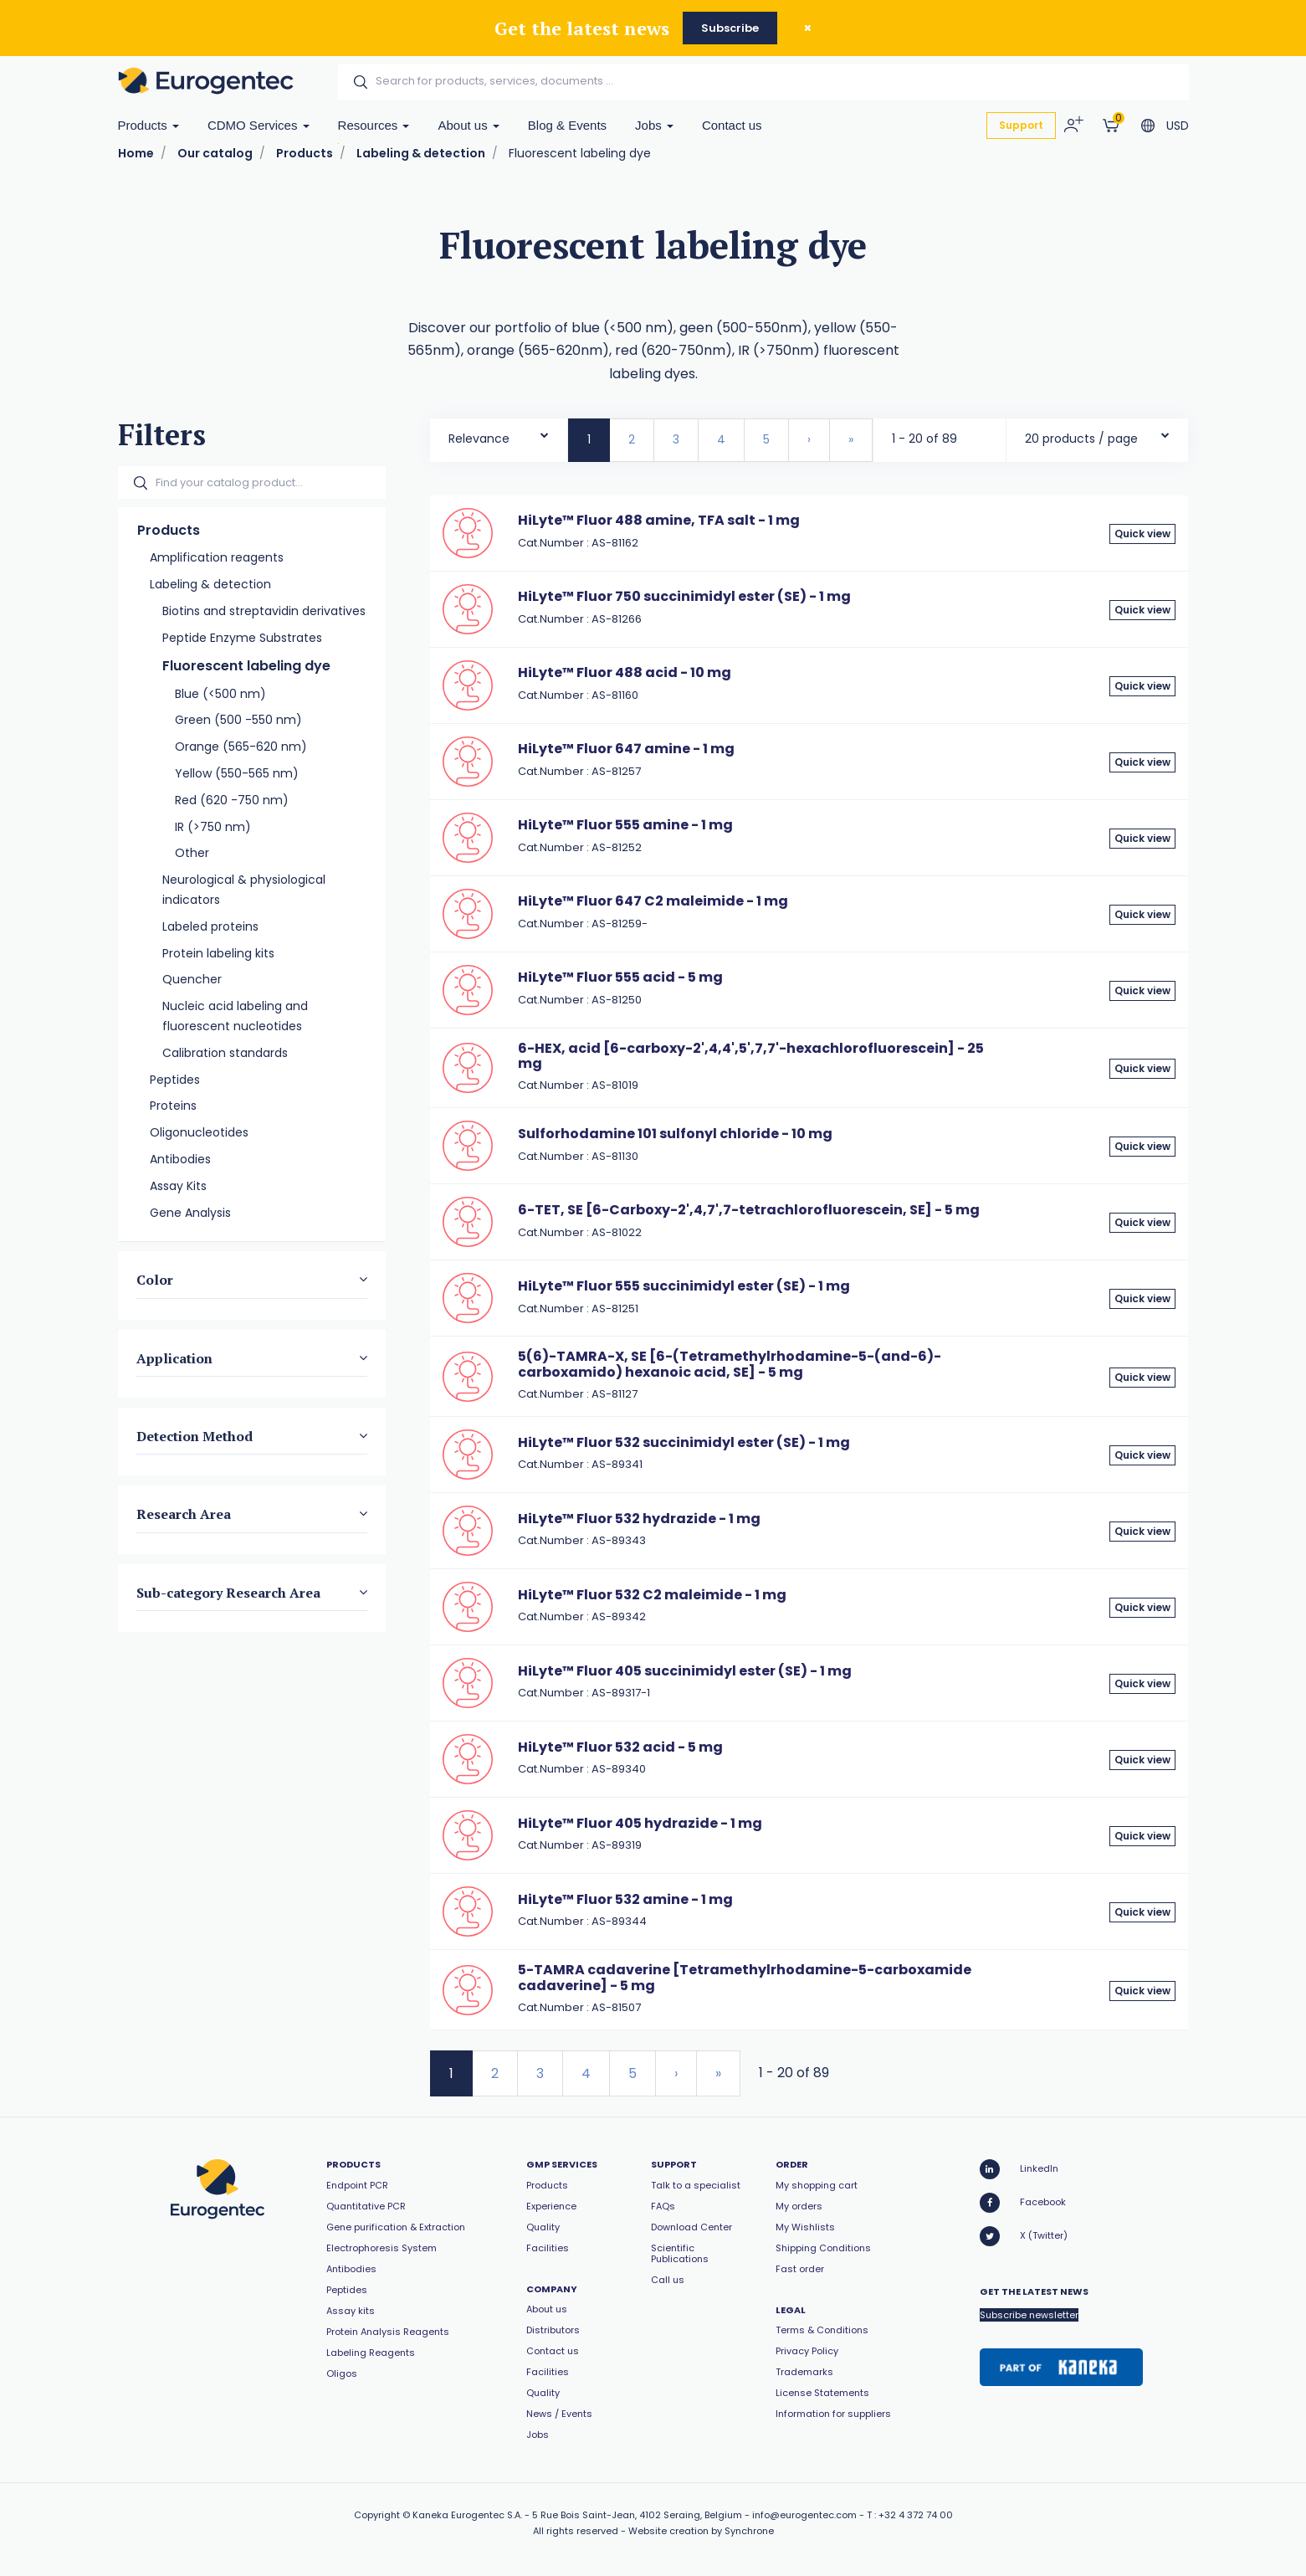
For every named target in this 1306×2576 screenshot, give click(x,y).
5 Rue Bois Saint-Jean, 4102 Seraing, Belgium (637, 2515)
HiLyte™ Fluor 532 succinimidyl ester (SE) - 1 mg (684, 1442)
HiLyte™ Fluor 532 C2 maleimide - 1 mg (652, 1594)
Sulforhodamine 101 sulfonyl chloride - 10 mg (675, 1133)
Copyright (377, 2515)
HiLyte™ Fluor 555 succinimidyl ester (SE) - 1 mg (684, 1286)
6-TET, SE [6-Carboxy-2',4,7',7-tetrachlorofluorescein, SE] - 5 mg (749, 1209)
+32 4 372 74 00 (915, 2515)
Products (148, 125)
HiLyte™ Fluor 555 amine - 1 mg (625, 824)
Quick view (1142, 533)
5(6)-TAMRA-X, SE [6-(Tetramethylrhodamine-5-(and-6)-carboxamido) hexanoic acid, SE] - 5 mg (729, 1364)
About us (468, 125)
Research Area (183, 1514)
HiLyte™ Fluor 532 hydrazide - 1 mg (639, 1518)
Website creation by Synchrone (701, 2531)
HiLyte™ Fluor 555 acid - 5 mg (620, 977)
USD (1177, 125)
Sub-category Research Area (228, 1592)
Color (154, 1279)
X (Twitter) (1024, 2236)
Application (174, 1358)
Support (1021, 125)
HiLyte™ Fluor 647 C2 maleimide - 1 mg (653, 901)
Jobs (654, 125)
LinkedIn (1019, 2169)
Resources (374, 125)
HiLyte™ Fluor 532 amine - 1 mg (625, 1899)
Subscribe (730, 28)
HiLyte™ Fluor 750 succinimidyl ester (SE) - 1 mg (684, 596)
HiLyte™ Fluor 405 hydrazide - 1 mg (640, 1823)
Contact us (732, 125)
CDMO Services (258, 125)
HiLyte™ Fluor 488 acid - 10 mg (624, 672)
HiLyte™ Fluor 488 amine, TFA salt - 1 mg (659, 520)
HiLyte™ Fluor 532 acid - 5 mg (620, 1747)
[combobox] (499, 434)
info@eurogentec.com (804, 2515)
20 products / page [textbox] (1081, 438)
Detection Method (194, 1436)
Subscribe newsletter (1029, 2315)
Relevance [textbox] (479, 438)
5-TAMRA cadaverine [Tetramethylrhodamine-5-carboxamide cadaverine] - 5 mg (744, 1977)
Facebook (1023, 2203)
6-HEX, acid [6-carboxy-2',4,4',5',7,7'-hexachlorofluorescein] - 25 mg (751, 1056)
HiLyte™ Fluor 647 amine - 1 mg (626, 748)
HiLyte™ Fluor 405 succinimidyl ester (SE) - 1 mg (685, 1671)
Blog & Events (567, 125)
